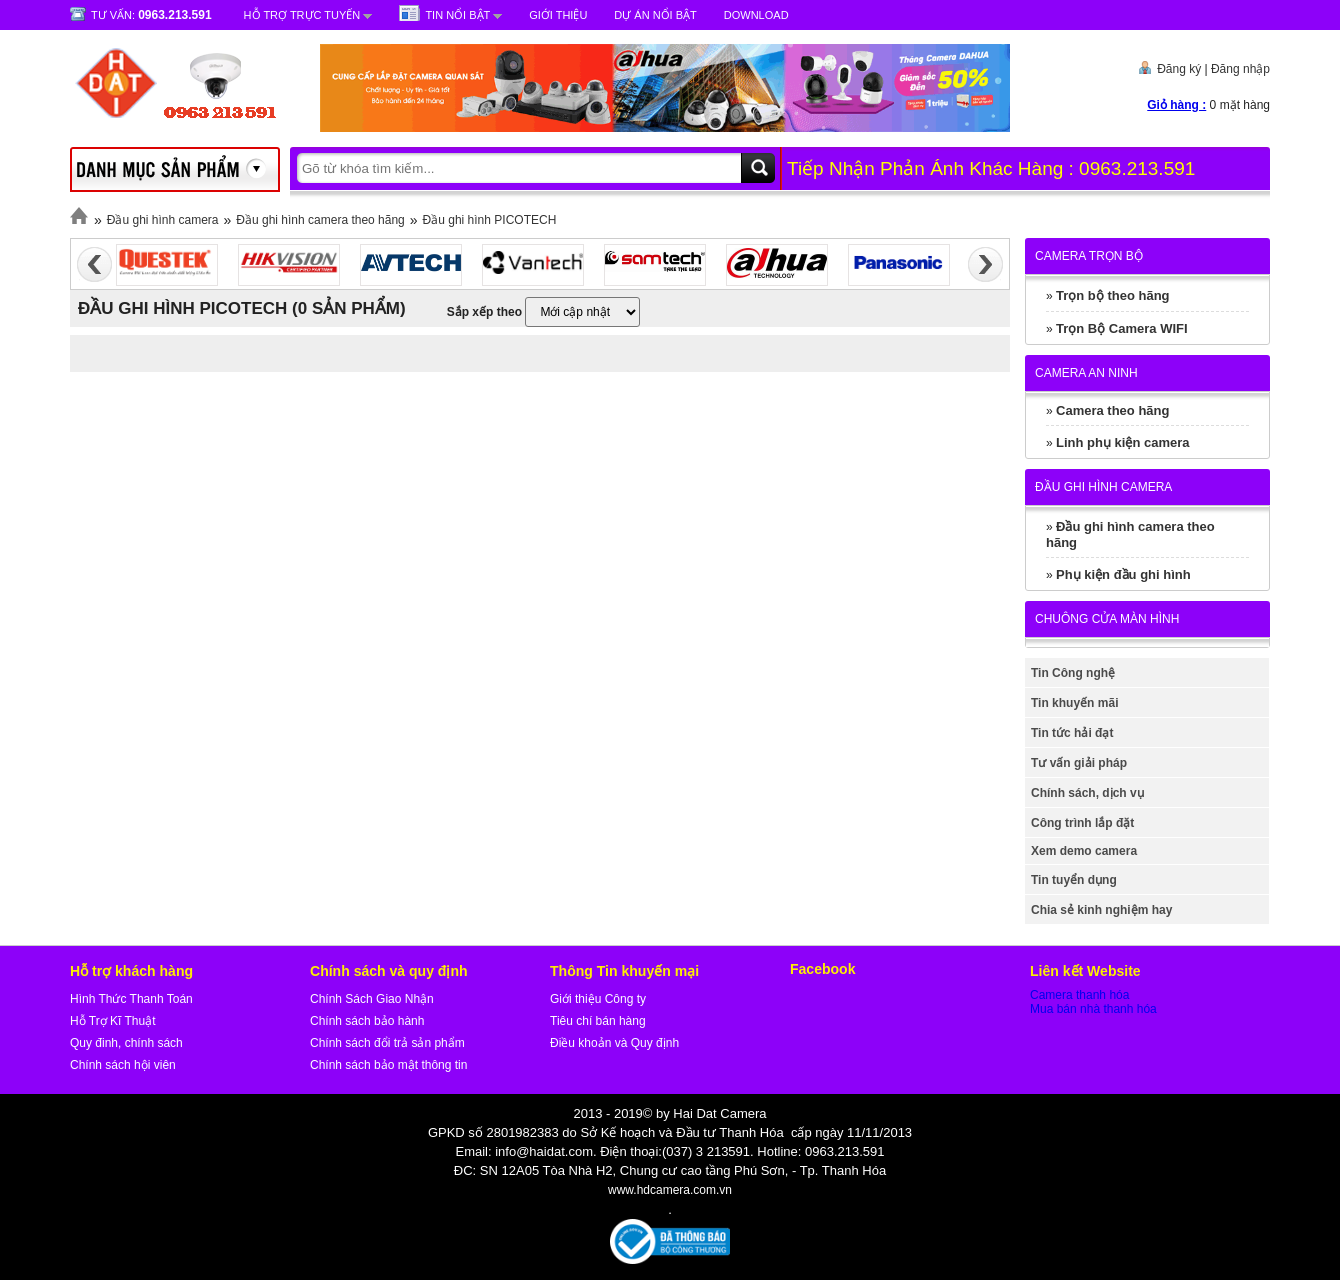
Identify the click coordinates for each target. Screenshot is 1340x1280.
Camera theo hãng (1112, 410)
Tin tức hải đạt (1072, 733)
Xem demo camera (1084, 851)
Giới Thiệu (558, 15)
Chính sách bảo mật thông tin (388, 1065)
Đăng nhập (1240, 69)
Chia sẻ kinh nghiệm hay (1101, 910)
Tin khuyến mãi (1074, 703)
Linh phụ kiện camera (1122, 442)
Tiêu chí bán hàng (598, 1021)
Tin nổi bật (457, 15)
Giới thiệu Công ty (598, 999)
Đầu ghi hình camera (163, 220)
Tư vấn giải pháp (1079, 763)
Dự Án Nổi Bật (655, 15)
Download (756, 15)
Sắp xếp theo (484, 312)
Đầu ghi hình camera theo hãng (320, 220)
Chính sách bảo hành (367, 1021)
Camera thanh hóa (1079, 995)
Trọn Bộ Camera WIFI (1122, 328)
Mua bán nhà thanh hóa (1093, 1009)
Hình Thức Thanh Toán (131, 999)
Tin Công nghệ (1073, 673)
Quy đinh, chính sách (126, 1043)
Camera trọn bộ (1089, 256)
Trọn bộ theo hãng (1113, 295)
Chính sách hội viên (123, 1065)
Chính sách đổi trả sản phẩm (387, 1043)
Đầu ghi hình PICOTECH (490, 220)
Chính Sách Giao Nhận (372, 999)
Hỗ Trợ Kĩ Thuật (112, 1021)
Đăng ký (1179, 69)
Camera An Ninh (1086, 373)
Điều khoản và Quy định (614, 1043)
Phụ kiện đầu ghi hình (1123, 574)
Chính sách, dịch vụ (1087, 793)
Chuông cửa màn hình (1107, 619)
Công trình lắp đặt (1082, 823)
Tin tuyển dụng (1074, 880)
